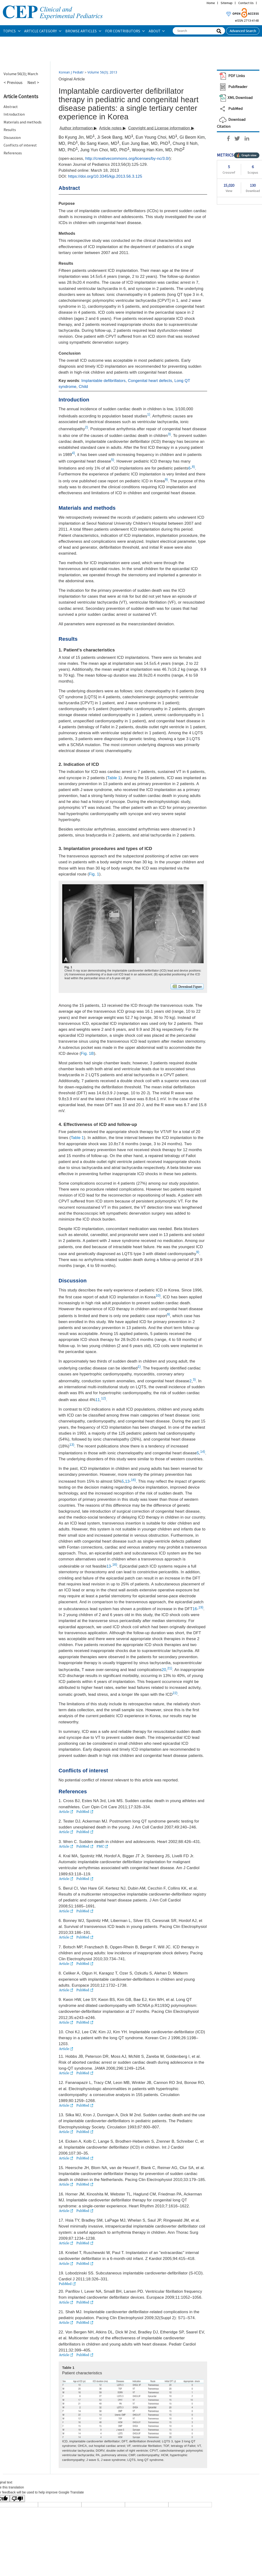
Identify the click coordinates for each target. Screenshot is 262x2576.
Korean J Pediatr (71, 72)
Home (211, 3)
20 (164, 1669)
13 (127, 1481)
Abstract (11, 106)
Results (10, 129)
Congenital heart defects (150, 380)
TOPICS (9, 31)
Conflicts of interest (20, 145)
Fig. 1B (87, 1053)
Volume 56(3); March (21, 73)
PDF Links (231, 75)
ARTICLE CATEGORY (40, 31)
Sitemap (227, 3)
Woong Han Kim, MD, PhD (157, 149)
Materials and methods (23, 122)
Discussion (12, 137)
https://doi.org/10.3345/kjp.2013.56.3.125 (105, 176)
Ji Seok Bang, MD (114, 137)
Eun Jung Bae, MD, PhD (145, 143)
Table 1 (113, 778)
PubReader (232, 86)
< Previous (13, 82)
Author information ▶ (78, 128)
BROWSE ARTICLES (81, 31)
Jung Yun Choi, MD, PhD (104, 149)
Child (83, 386)
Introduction (14, 114)
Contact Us (246, 3)
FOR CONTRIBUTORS (123, 31)
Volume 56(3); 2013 (102, 72)
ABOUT (155, 31)
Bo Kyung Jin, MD (76, 137)
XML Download (234, 97)
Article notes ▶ (112, 128)
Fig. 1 (94, 874)
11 (97, 1400)
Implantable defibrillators (103, 380)
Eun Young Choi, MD (155, 137)
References (13, 153)
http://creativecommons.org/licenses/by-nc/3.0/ (127, 158)
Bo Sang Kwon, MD (99, 143)
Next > (33, 82)
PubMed (230, 108)
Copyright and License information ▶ (161, 128)
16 (194, 1609)
